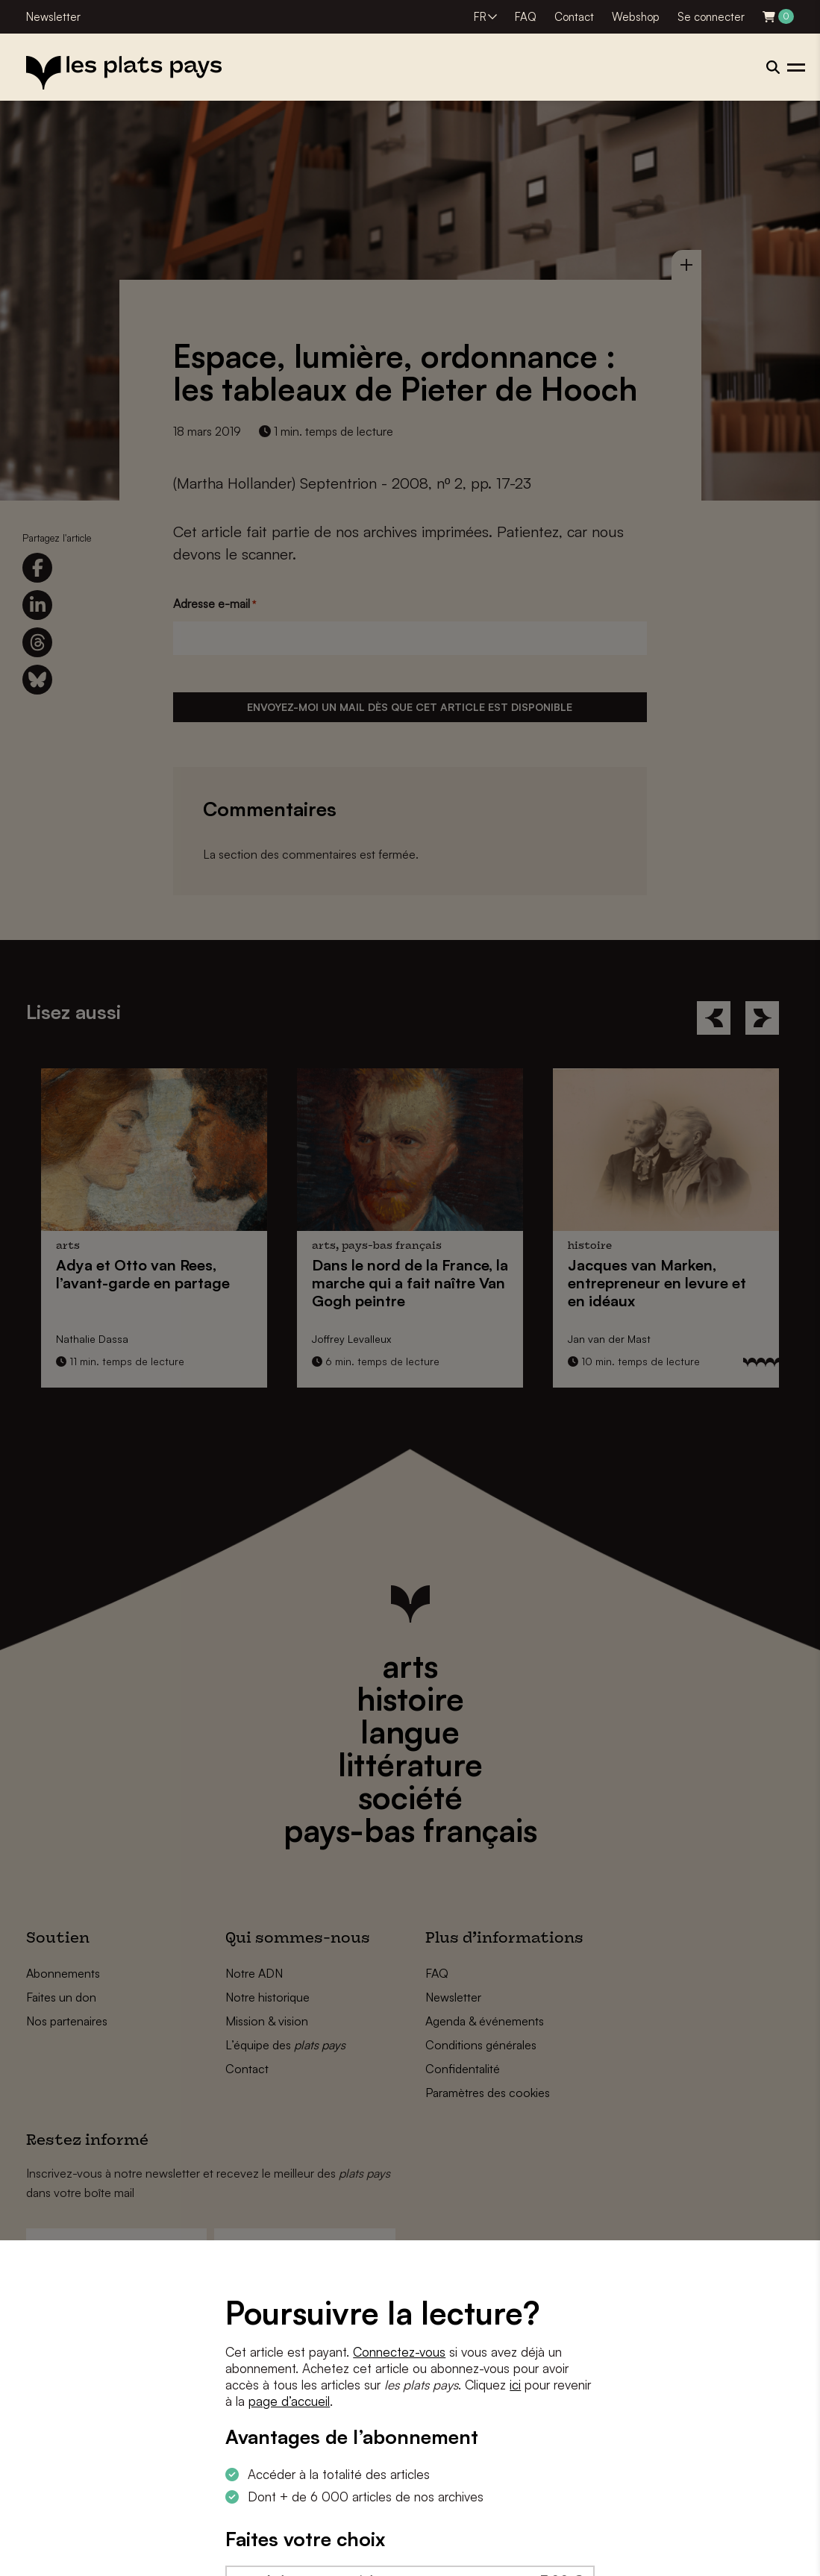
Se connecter (711, 17)
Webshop (636, 17)
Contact (574, 17)
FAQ (525, 17)
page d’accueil (289, 2401)
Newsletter (53, 17)
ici (515, 2384)
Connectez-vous (399, 2352)
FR (480, 17)
